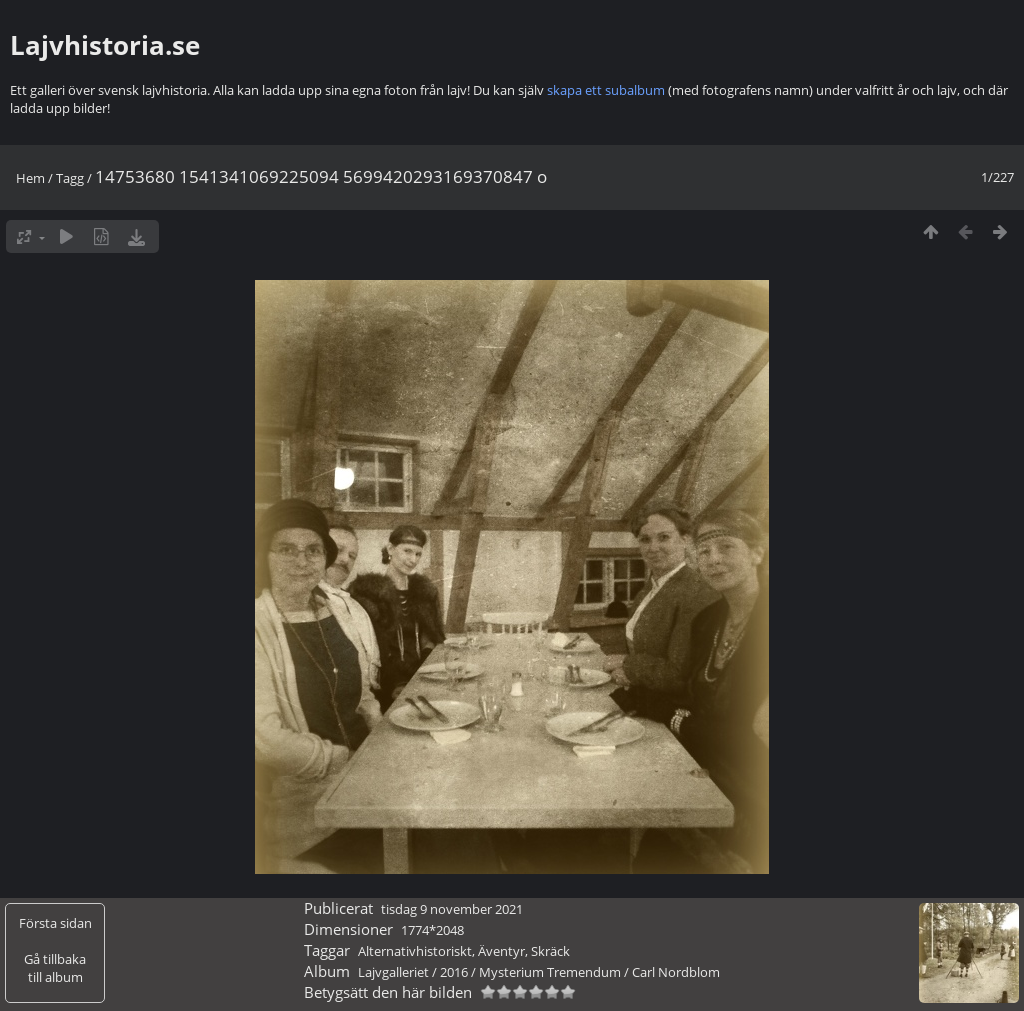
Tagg (70, 178)
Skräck (550, 951)
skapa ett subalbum (606, 90)
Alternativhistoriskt (415, 951)
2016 (454, 972)
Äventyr (501, 951)
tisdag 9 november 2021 (452, 909)
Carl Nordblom (676, 972)
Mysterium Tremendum (550, 972)
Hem (30, 178)
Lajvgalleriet (393, 972)
